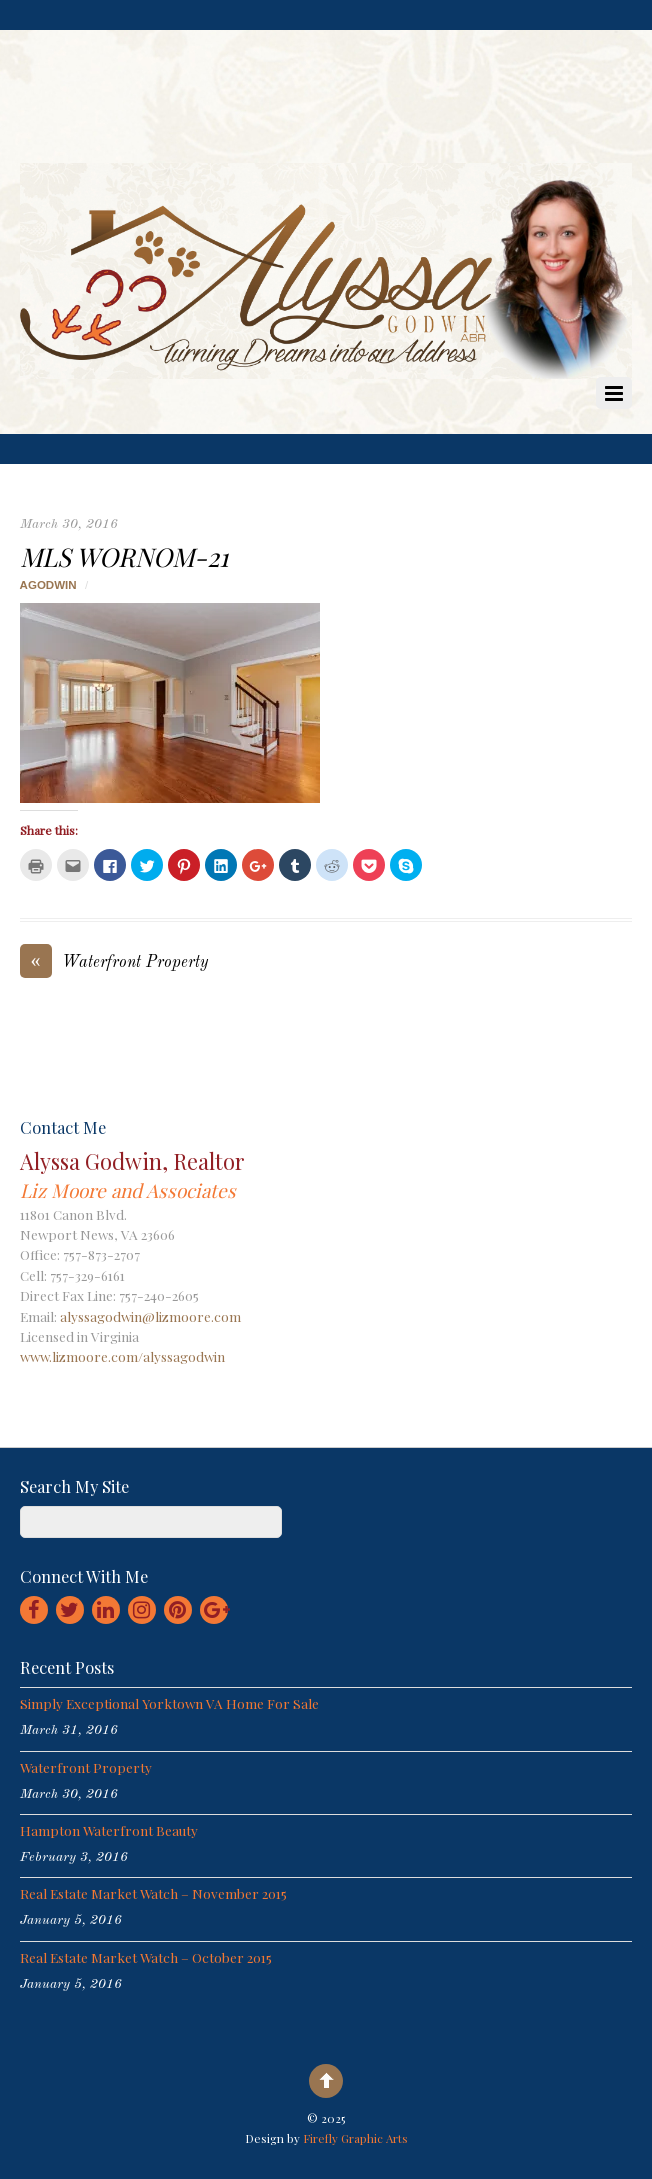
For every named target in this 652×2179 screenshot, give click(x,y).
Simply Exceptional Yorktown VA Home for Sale (169, 1703)
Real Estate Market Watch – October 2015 (146, 1957)
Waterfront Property (114, 963)
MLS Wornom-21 (124, 556)
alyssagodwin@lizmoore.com (150, 1316)
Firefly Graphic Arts (355, 2138)
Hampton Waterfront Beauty (109, 1830)
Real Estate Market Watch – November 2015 (153, 1893)
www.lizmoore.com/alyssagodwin (122, 1356)
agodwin (48, 585)
